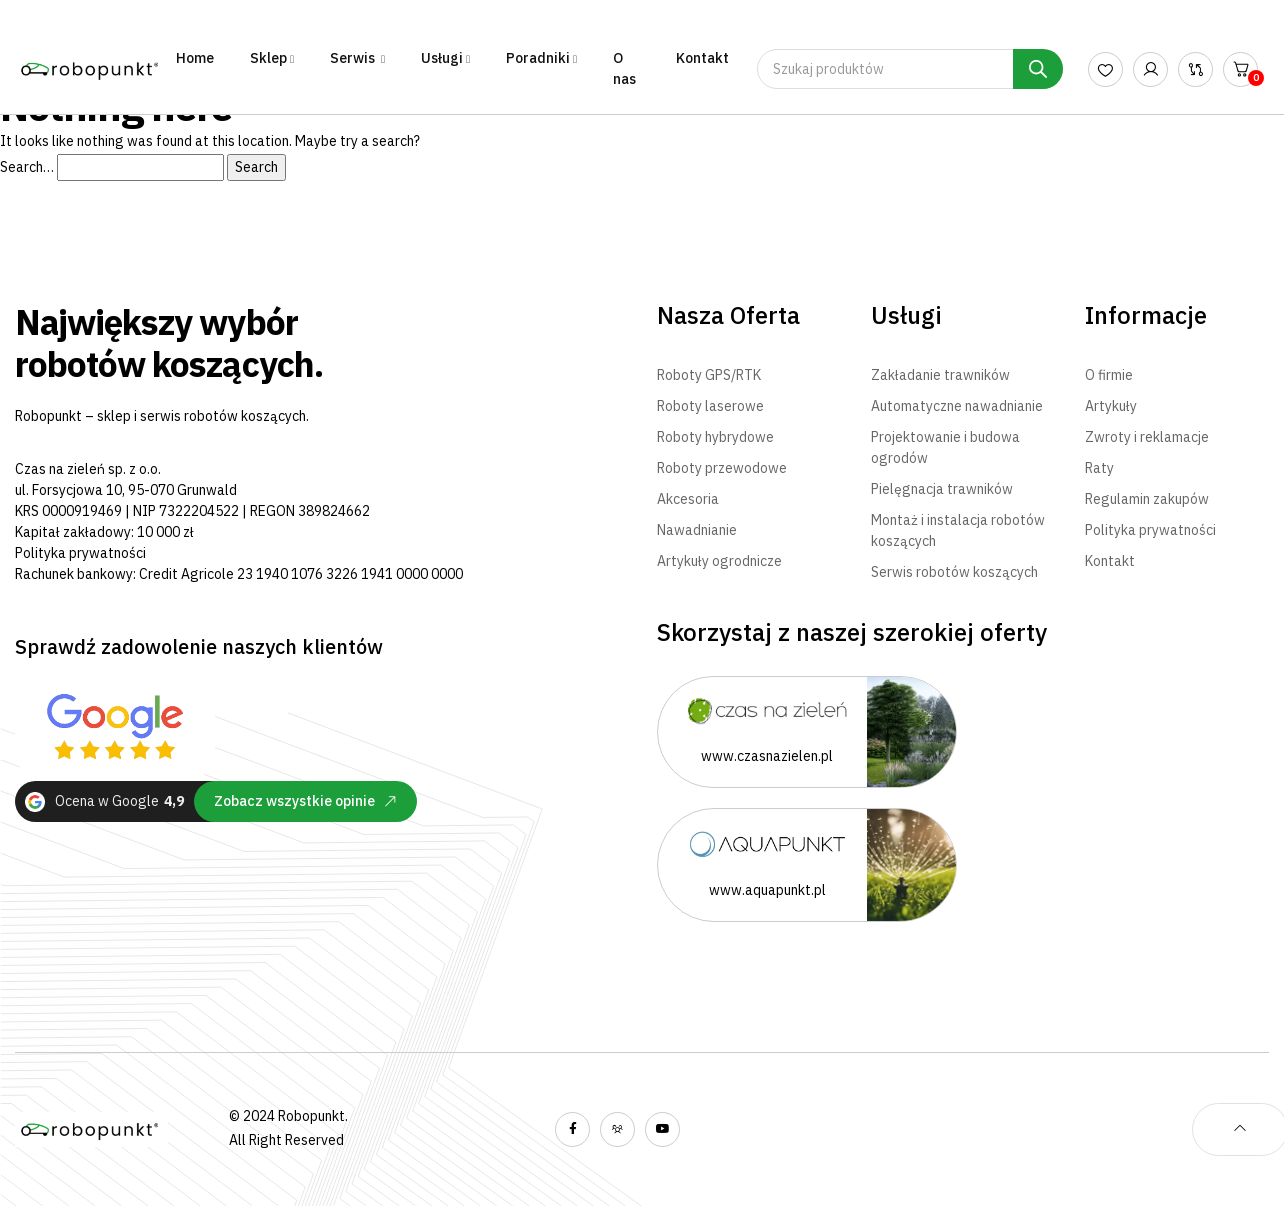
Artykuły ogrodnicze (719, 561)
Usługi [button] (442, 58)
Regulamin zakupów (1147, 499)
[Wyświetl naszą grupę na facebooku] (617, 1129)
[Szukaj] (1038, 69)
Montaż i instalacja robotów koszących (958, 530)
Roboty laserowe (710, 406)
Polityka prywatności (80, 553)
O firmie (1109, 375)
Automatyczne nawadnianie (957, 406)
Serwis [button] (354, 58)
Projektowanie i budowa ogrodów (945, 447)
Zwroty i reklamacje (1147, 437)
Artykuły (1111, 406)
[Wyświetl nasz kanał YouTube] (662, 1129)
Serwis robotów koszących (954, 572)
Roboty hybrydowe (715, 437)
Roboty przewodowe (722, 468)
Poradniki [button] (538, 58)
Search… (27, 167)
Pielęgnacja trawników (942, 489)
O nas (624, 68)
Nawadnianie (697, 530)
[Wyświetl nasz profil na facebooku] (572, 1129)
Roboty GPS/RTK (709, 375)
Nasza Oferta (728, 315)
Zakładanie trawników (940, 375)
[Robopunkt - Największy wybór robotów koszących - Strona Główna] (91, 68)
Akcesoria (688, 499)
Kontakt (702, 58)
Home (195, 58)
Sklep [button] (268, 58)
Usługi (906, 315)
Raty (1099, 468)
